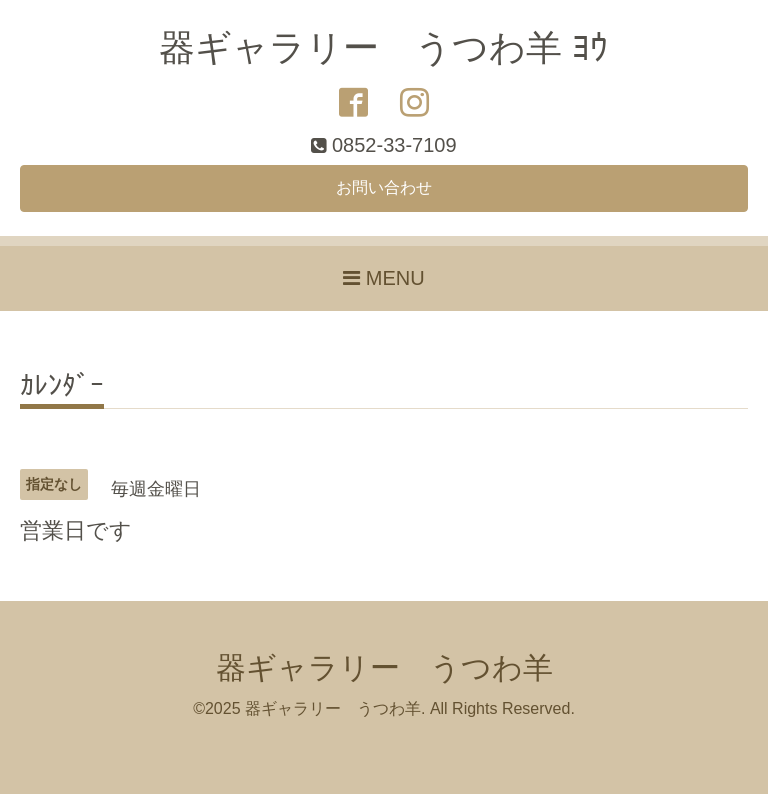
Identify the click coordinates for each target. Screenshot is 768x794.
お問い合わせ (384, 187)
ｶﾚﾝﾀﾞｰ (62, 386)
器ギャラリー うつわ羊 (384, 667)
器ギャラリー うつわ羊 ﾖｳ (383, 47)
